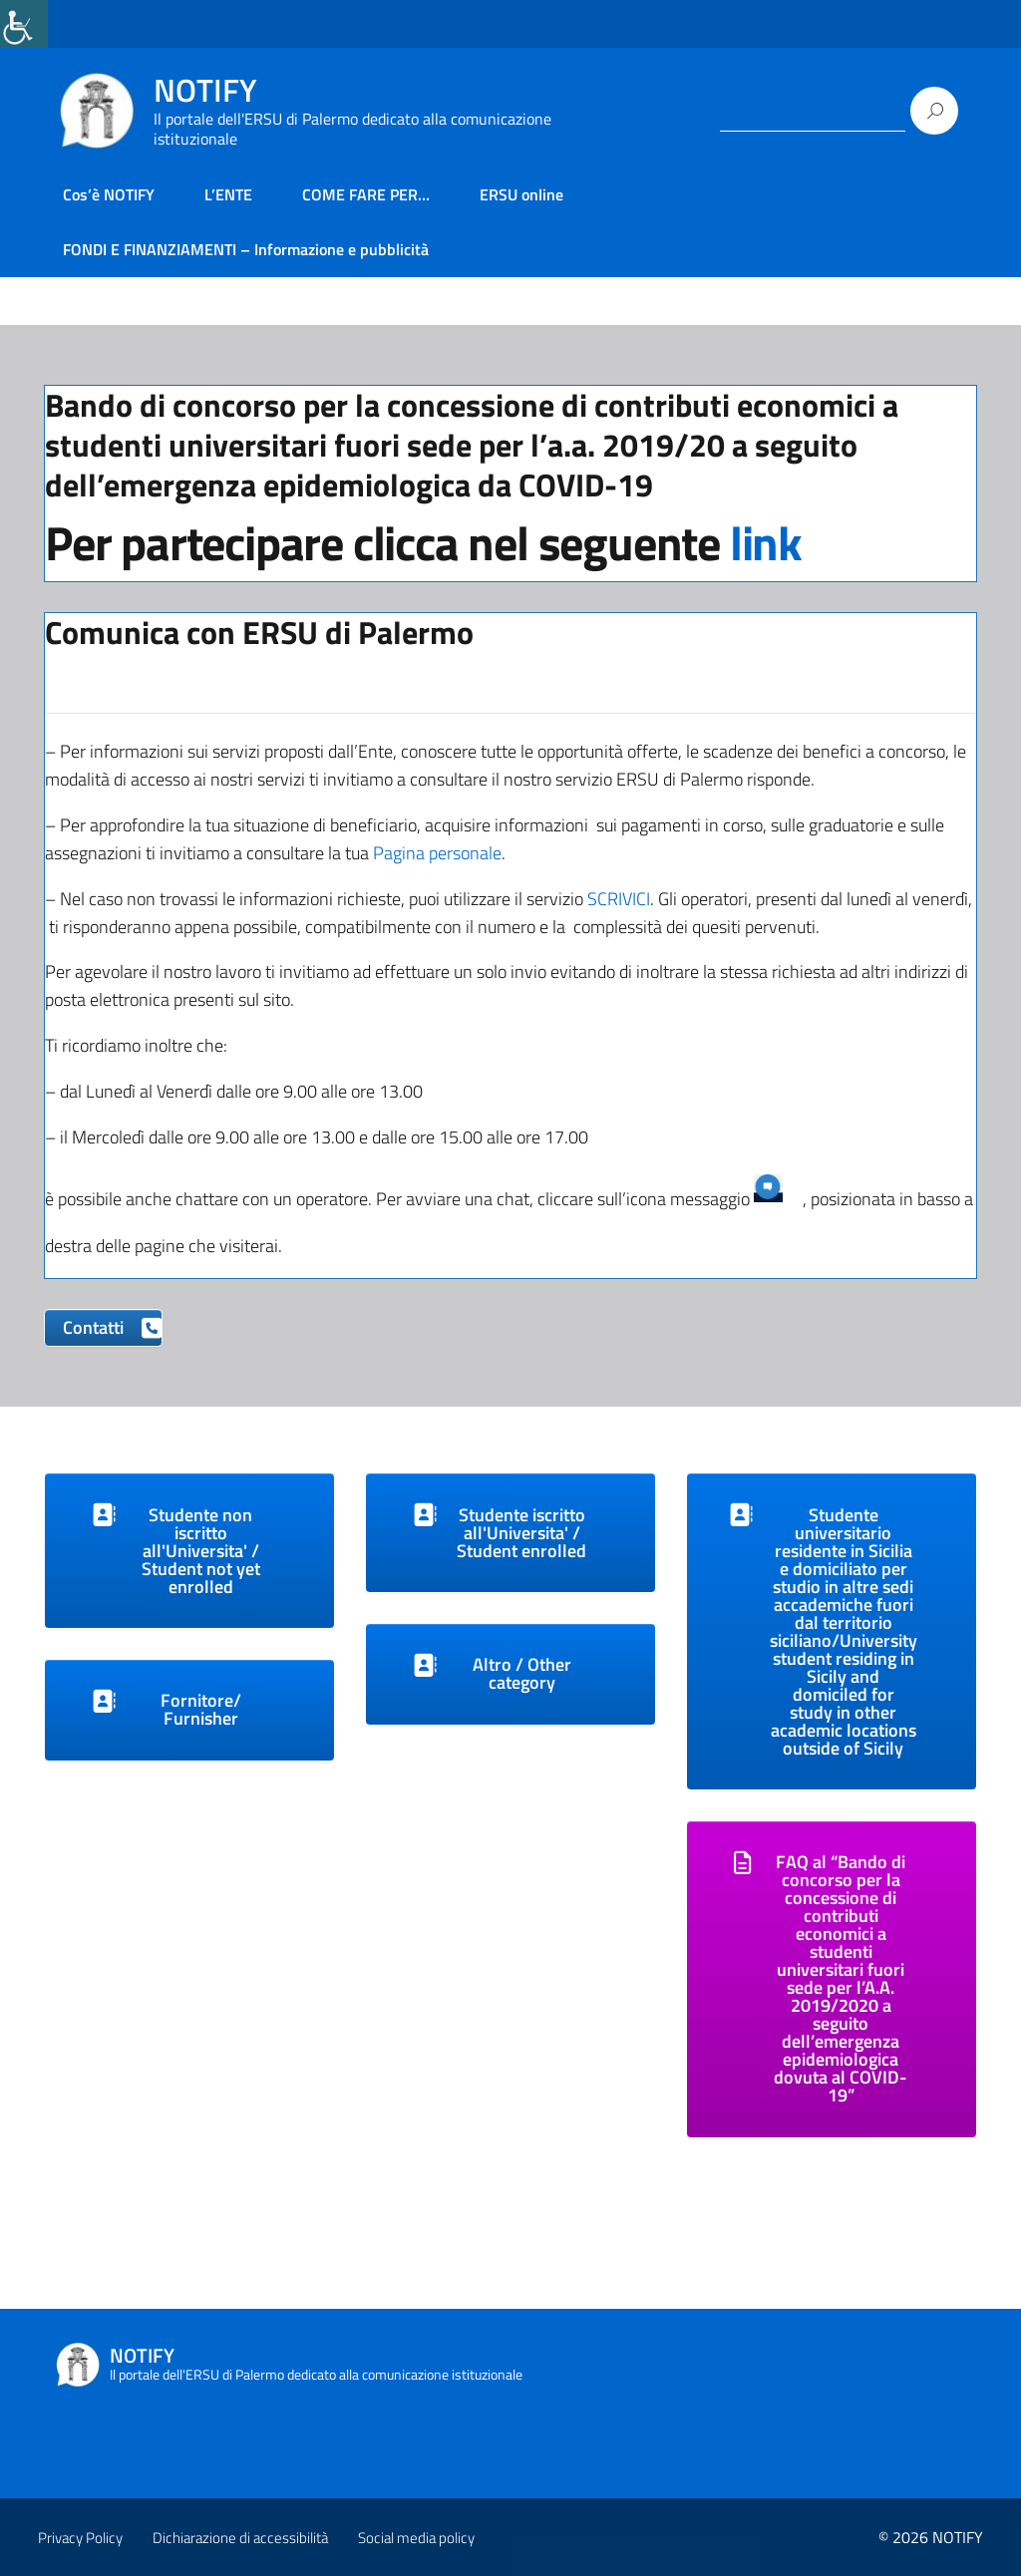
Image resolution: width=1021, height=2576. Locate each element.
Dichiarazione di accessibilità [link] (240, 2537)
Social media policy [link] (416, 2537)
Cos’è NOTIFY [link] (109, 194)
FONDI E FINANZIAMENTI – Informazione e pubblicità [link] (246, 249)
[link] (24, 24)
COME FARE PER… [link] (366, 194)
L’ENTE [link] (228, 194)
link (766, 542)
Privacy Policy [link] (80, 2537)
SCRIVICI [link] (618, 898)
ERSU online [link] (521, 194)
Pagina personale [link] (437, 852)
